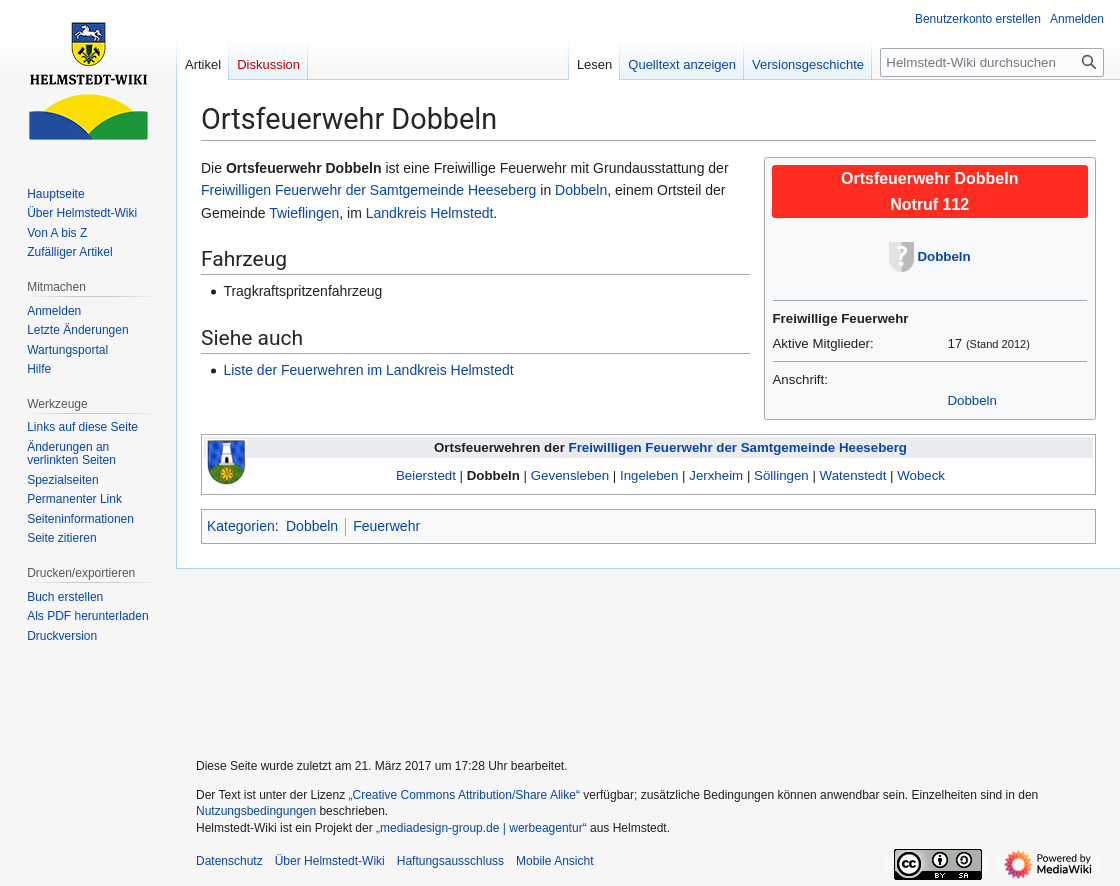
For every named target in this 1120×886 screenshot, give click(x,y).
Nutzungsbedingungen (256, 811)
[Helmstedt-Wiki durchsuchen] (992, 62)
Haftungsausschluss (450, 861)
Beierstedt (426, 475)
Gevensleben (570, 475)
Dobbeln (944, 256)
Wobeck (921, 475)
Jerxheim (716, 475)
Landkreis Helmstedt (430, 213)
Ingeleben (649, 475)
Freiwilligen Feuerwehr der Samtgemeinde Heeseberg (368, 190)
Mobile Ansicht (554, 861)
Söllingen (781, 475)
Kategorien (241, 526)
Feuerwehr (386, 526)
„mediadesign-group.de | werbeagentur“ (481, 828)
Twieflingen (304, 213)
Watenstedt (853, 475)
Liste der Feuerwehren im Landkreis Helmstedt (368, 370)
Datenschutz (229, 861)
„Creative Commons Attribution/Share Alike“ (464, 795)
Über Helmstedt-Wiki (330, 861)
